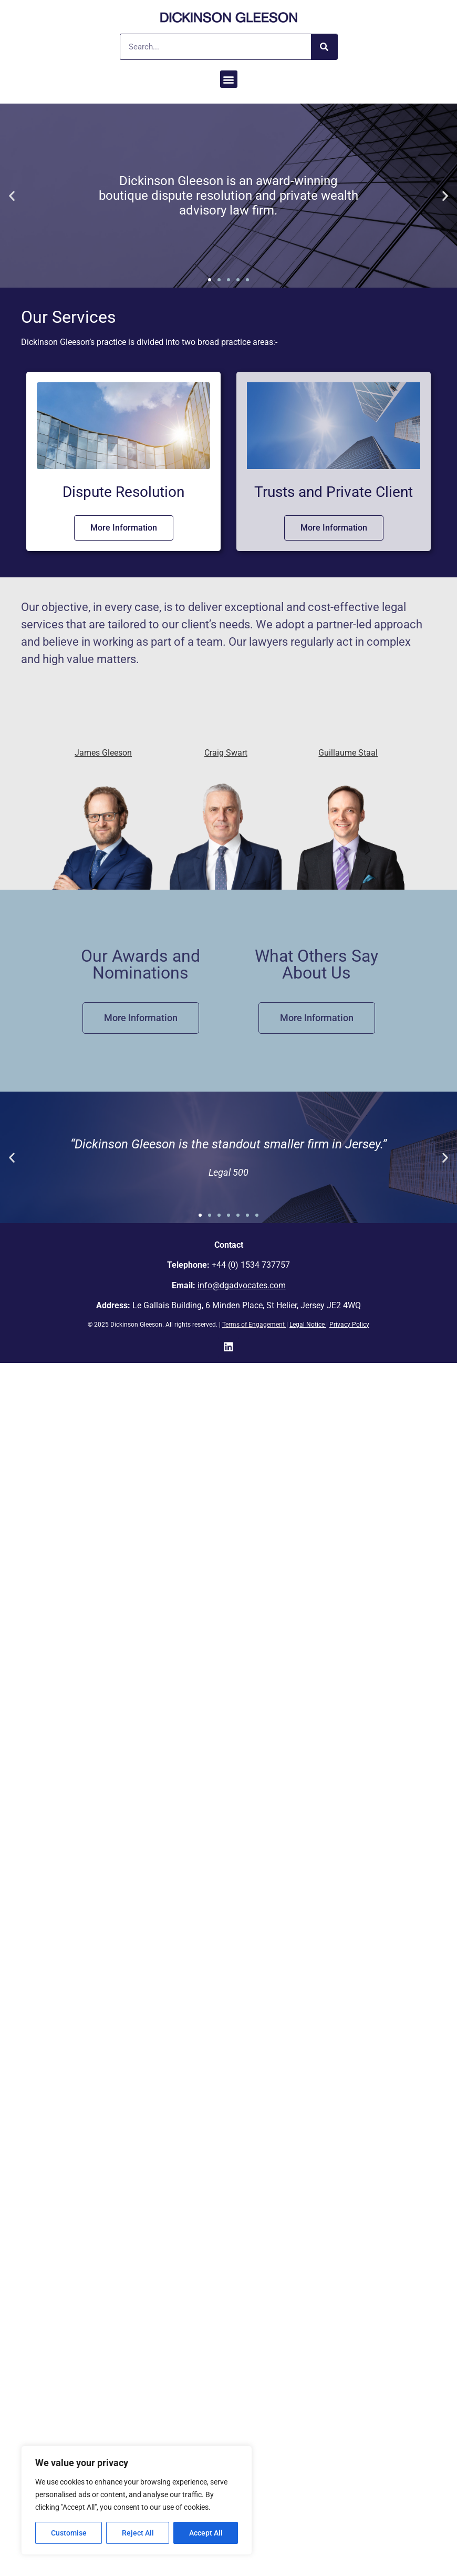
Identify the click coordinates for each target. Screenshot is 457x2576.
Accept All (206, 2533)
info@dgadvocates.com (242, 1285)
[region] (136, 2500)
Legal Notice (307, 1324)
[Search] (324, 46)
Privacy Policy (349, 1324)
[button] (228, 79)
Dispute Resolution (123, 492)
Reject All (138, 2533)
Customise (69, 2533)
